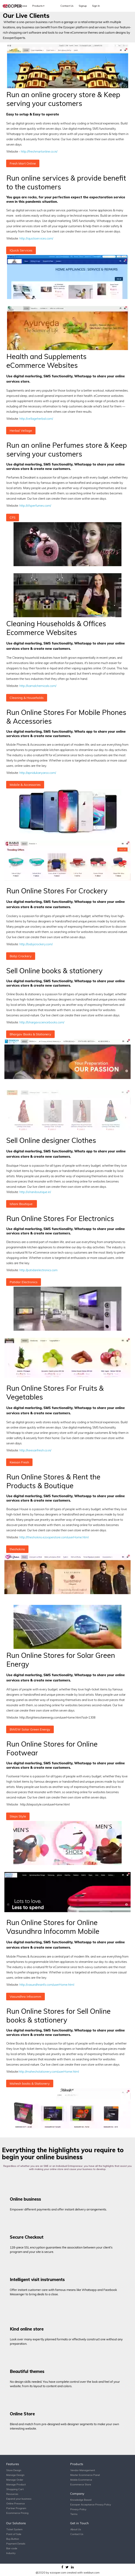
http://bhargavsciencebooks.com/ (41, 1022)
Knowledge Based (80, 2499)
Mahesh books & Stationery (30, 2083)
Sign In (96, 5)
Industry (10, 2553)
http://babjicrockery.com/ (36, 944)
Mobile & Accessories (25, 785)
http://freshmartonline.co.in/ (39, 151)
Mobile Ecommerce (81, 2479)
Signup (83, 5)
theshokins (17, 1549)
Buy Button (12, 2538)
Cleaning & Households (27, 698)
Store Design (13, 2470)
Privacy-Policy (78, 2509)
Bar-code (11, 2548)
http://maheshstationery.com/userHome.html (49, 2071)
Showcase (21, 5)
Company (77, 2494)
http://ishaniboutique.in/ (35, 1192)
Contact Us (66, 5)
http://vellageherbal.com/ (36, 418)
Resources (12, 2494)
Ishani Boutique (21, 1204)
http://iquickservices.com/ (36, 238)
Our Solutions (16, 2523)
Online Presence (15, 2503)
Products (38, 5)
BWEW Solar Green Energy (30, 1729)
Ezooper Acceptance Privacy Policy (90, 2504)
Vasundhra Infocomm (25, 1997)
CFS (12, 517)
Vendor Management (82, 2470)
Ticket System (14, 2529)
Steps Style (18, 1816)
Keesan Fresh (19, 1462)
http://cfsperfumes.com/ (35, 505)
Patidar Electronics (23, 1282)
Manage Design (15, 2475)
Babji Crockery (21, 956)
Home (6, 5)
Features (12, 2464)
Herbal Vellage (21, 431)
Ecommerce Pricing (17, 2513)
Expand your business (18, 2498)
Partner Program (16, 2508)
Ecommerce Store (80, 2484)
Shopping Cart (15, 2489)
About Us (75, 2529)
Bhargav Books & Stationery (30, 1034)
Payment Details (15, 2543)
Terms (74, 2514)
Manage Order (14, 2479)
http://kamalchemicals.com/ (37, 686)
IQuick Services (21, 250)
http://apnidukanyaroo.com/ (37, 773)
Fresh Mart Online (23, 163)
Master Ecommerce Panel (85, 2475)
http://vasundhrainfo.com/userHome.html (46, 1984)
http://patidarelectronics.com (38, 1270)
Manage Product (16, 2484)
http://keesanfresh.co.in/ (35, 1450)
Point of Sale (13, 2534)
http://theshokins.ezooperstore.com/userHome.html (54, 1537)
